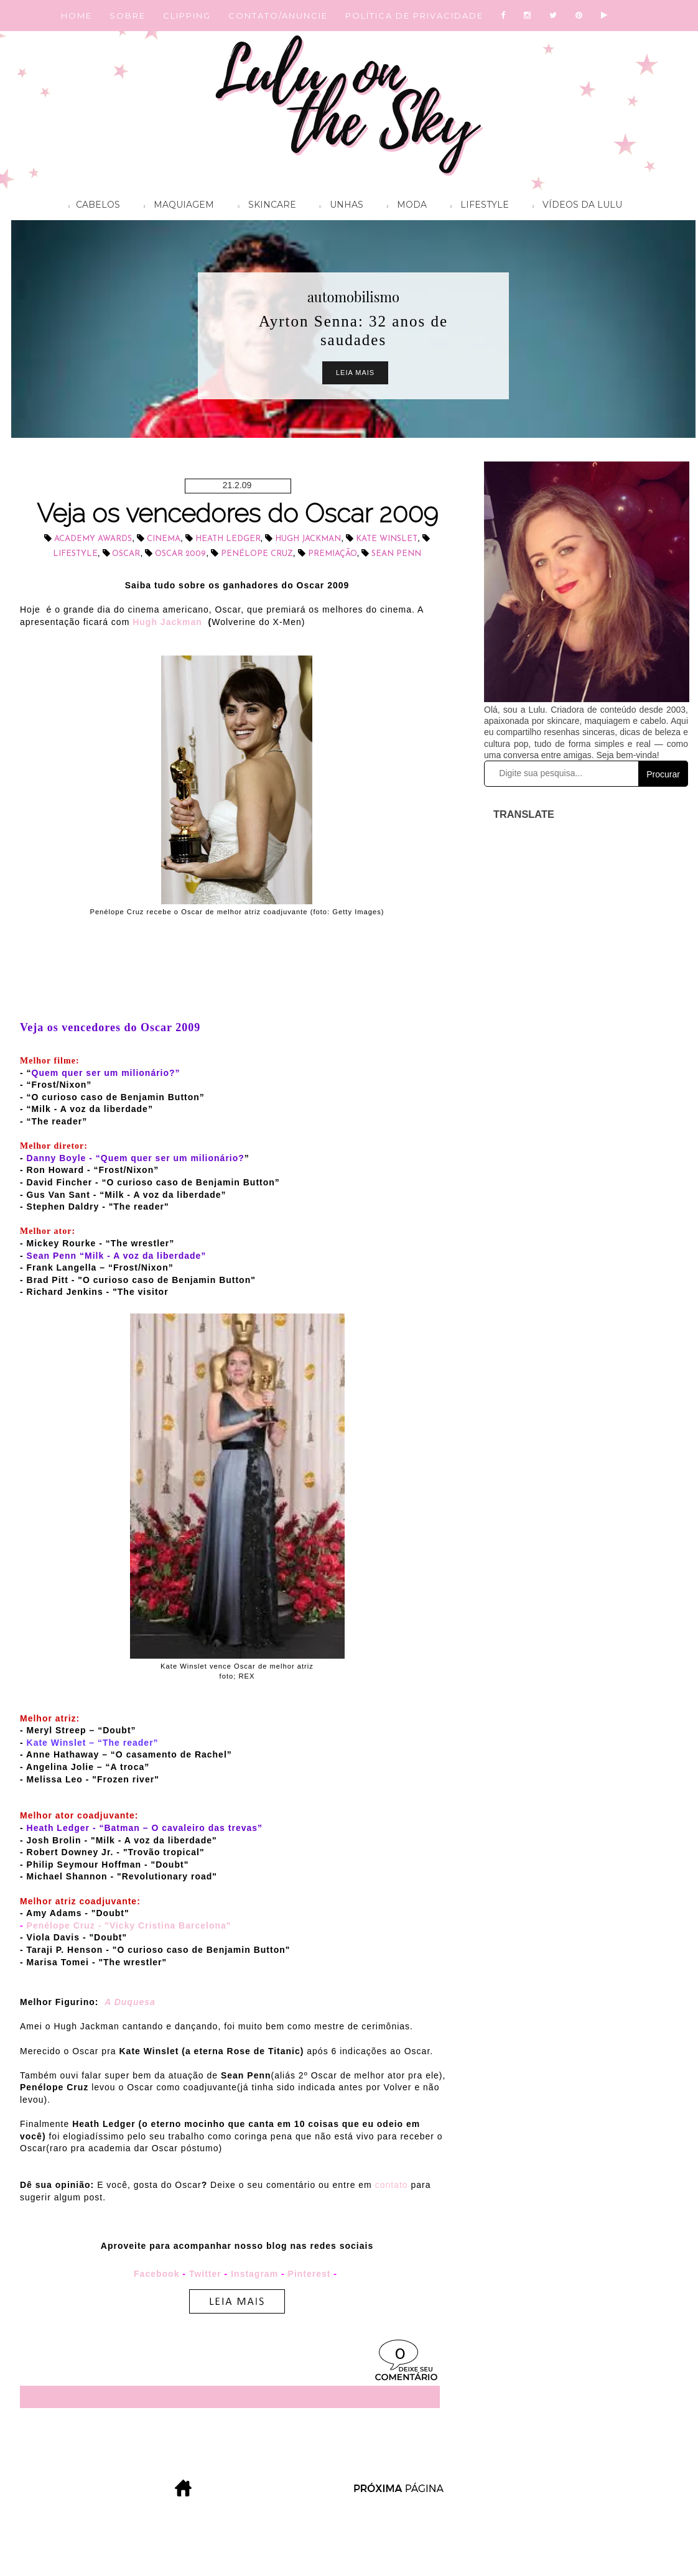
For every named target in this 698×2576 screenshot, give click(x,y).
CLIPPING (187, 16)
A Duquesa (130, 2002)
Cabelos (91, 206)
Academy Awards (93, 539)
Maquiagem (175, 206)
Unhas (338, 206)
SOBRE (127, 16)
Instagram (254, 2274)
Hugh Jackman (308, 539)
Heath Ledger (228, 539)
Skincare (263, 206)
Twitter (205, 2274)
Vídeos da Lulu (574, 206)
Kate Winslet (386, 539)
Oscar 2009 (180, 554)
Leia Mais (355, 372)
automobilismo (353, 296)
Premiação (332, 554)
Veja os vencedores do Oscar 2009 (237, 513)
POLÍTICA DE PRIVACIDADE (414, 16)
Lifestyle (476, 206)
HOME (76, 16)
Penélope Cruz (257, 554)
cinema (163, 539)
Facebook (156, 2274)
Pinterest (309, 2274)
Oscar (126, 554)
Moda (404, 206)
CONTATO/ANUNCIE (278, 16)
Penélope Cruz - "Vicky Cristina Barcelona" (129, 1925)
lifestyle (75, 554)
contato (391, 2185)
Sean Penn (396, 554)
